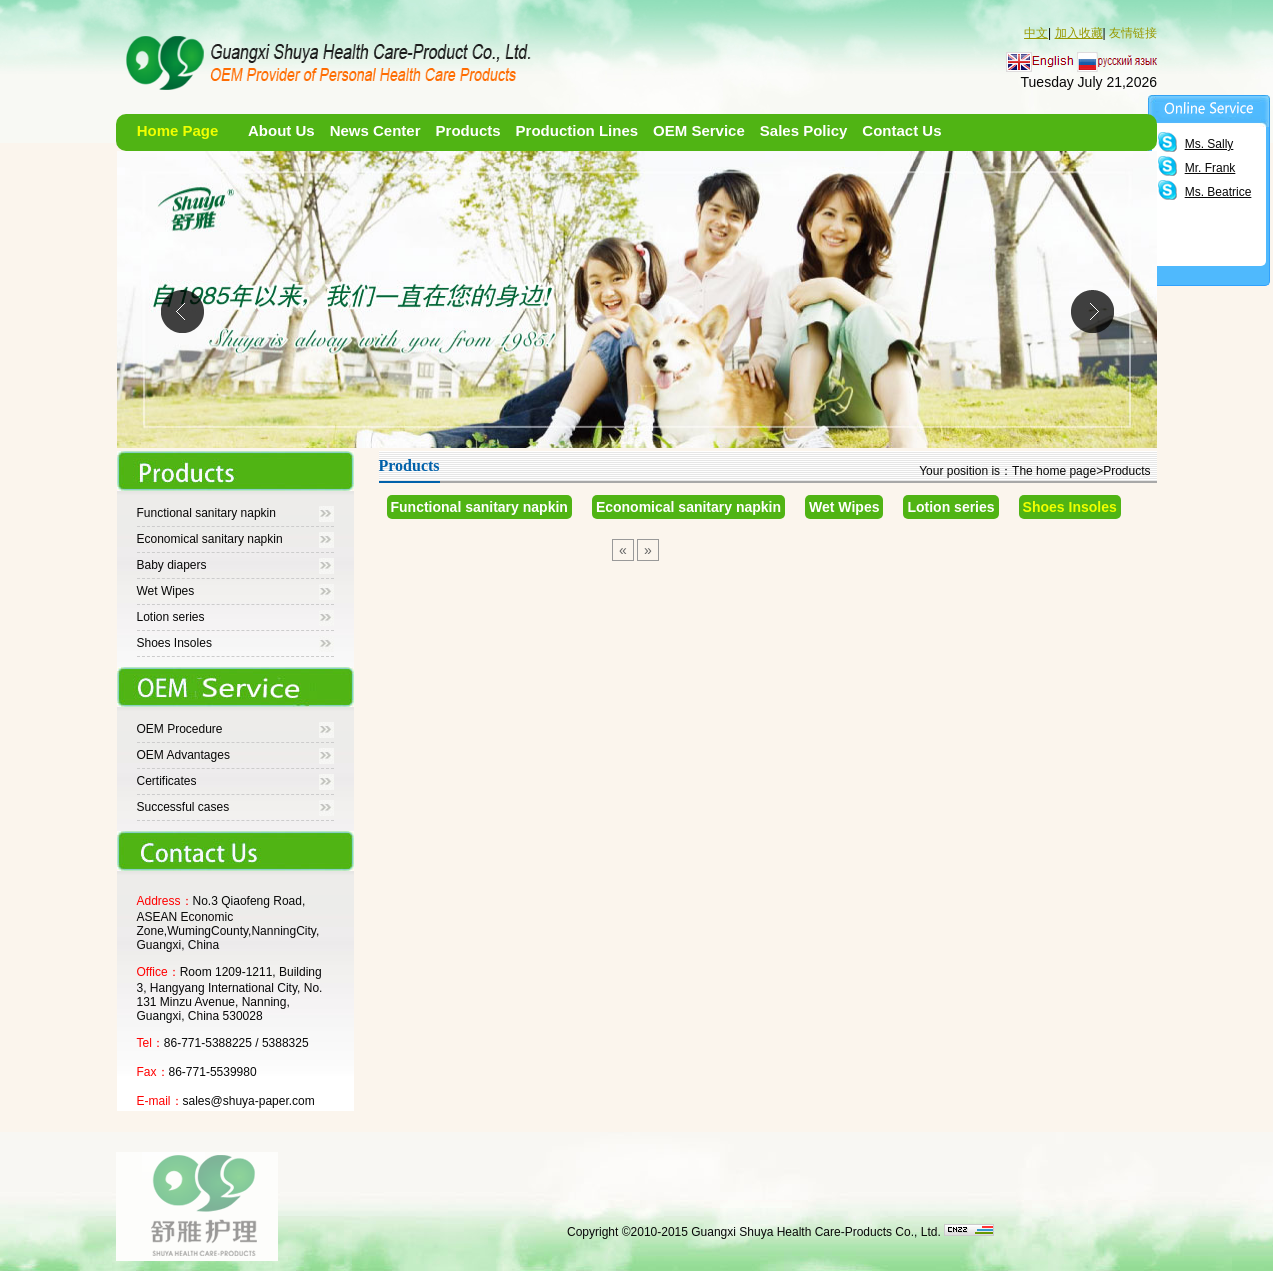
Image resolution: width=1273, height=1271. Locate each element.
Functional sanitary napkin (206, 513)
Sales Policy (804, 130)
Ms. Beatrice (1218, 192)
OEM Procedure (180, 729)
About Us (281, 130)
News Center (375, 130)
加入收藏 (1079, 33)
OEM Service (699, 130)
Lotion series (171, 617)
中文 (1036, 33)
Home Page (178, 130)
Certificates (167, 781)
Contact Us (901, 130)
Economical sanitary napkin (210, 539)
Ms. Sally (1209, 144)
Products (468, 130)
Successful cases (183, 807)
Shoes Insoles (174, 643)
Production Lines (577, 130)
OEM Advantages (183, 755)
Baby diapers (172, 565)
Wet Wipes (166, 591)
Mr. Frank (1210, 168)
